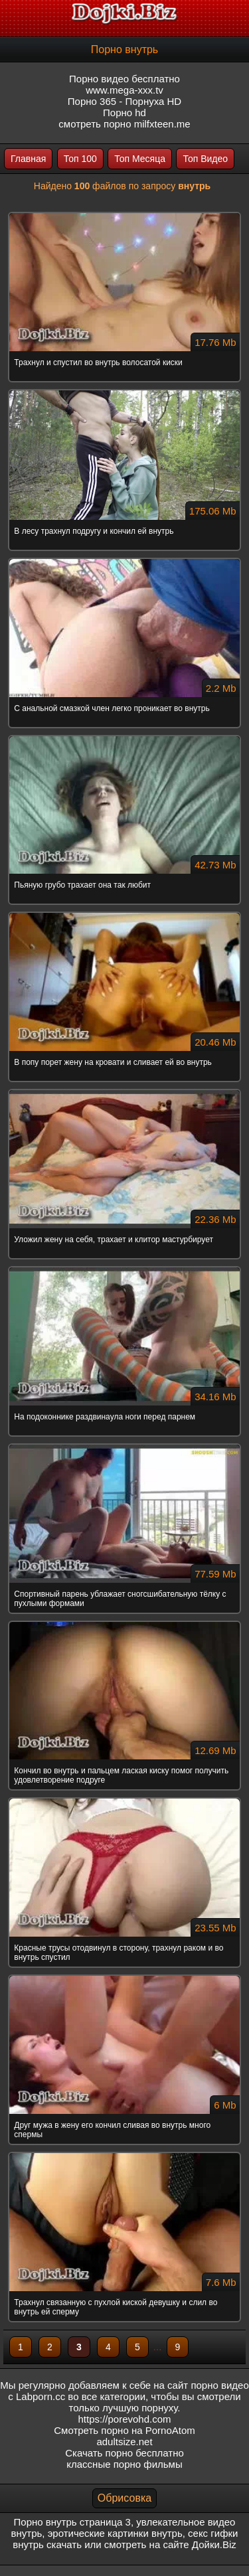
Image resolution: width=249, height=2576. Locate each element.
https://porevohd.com (124, 2419)
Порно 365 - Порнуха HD (124, 101)
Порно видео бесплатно (124, 78)
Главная (28, 158)
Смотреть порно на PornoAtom (124, 2430)
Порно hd (124, 112)
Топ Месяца (139, 158)
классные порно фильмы (124, 2464)
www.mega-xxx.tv (124, 90)
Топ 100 (80, 158)
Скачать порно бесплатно (124, 2452)
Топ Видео (205, 158)
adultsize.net (124, 2441)
